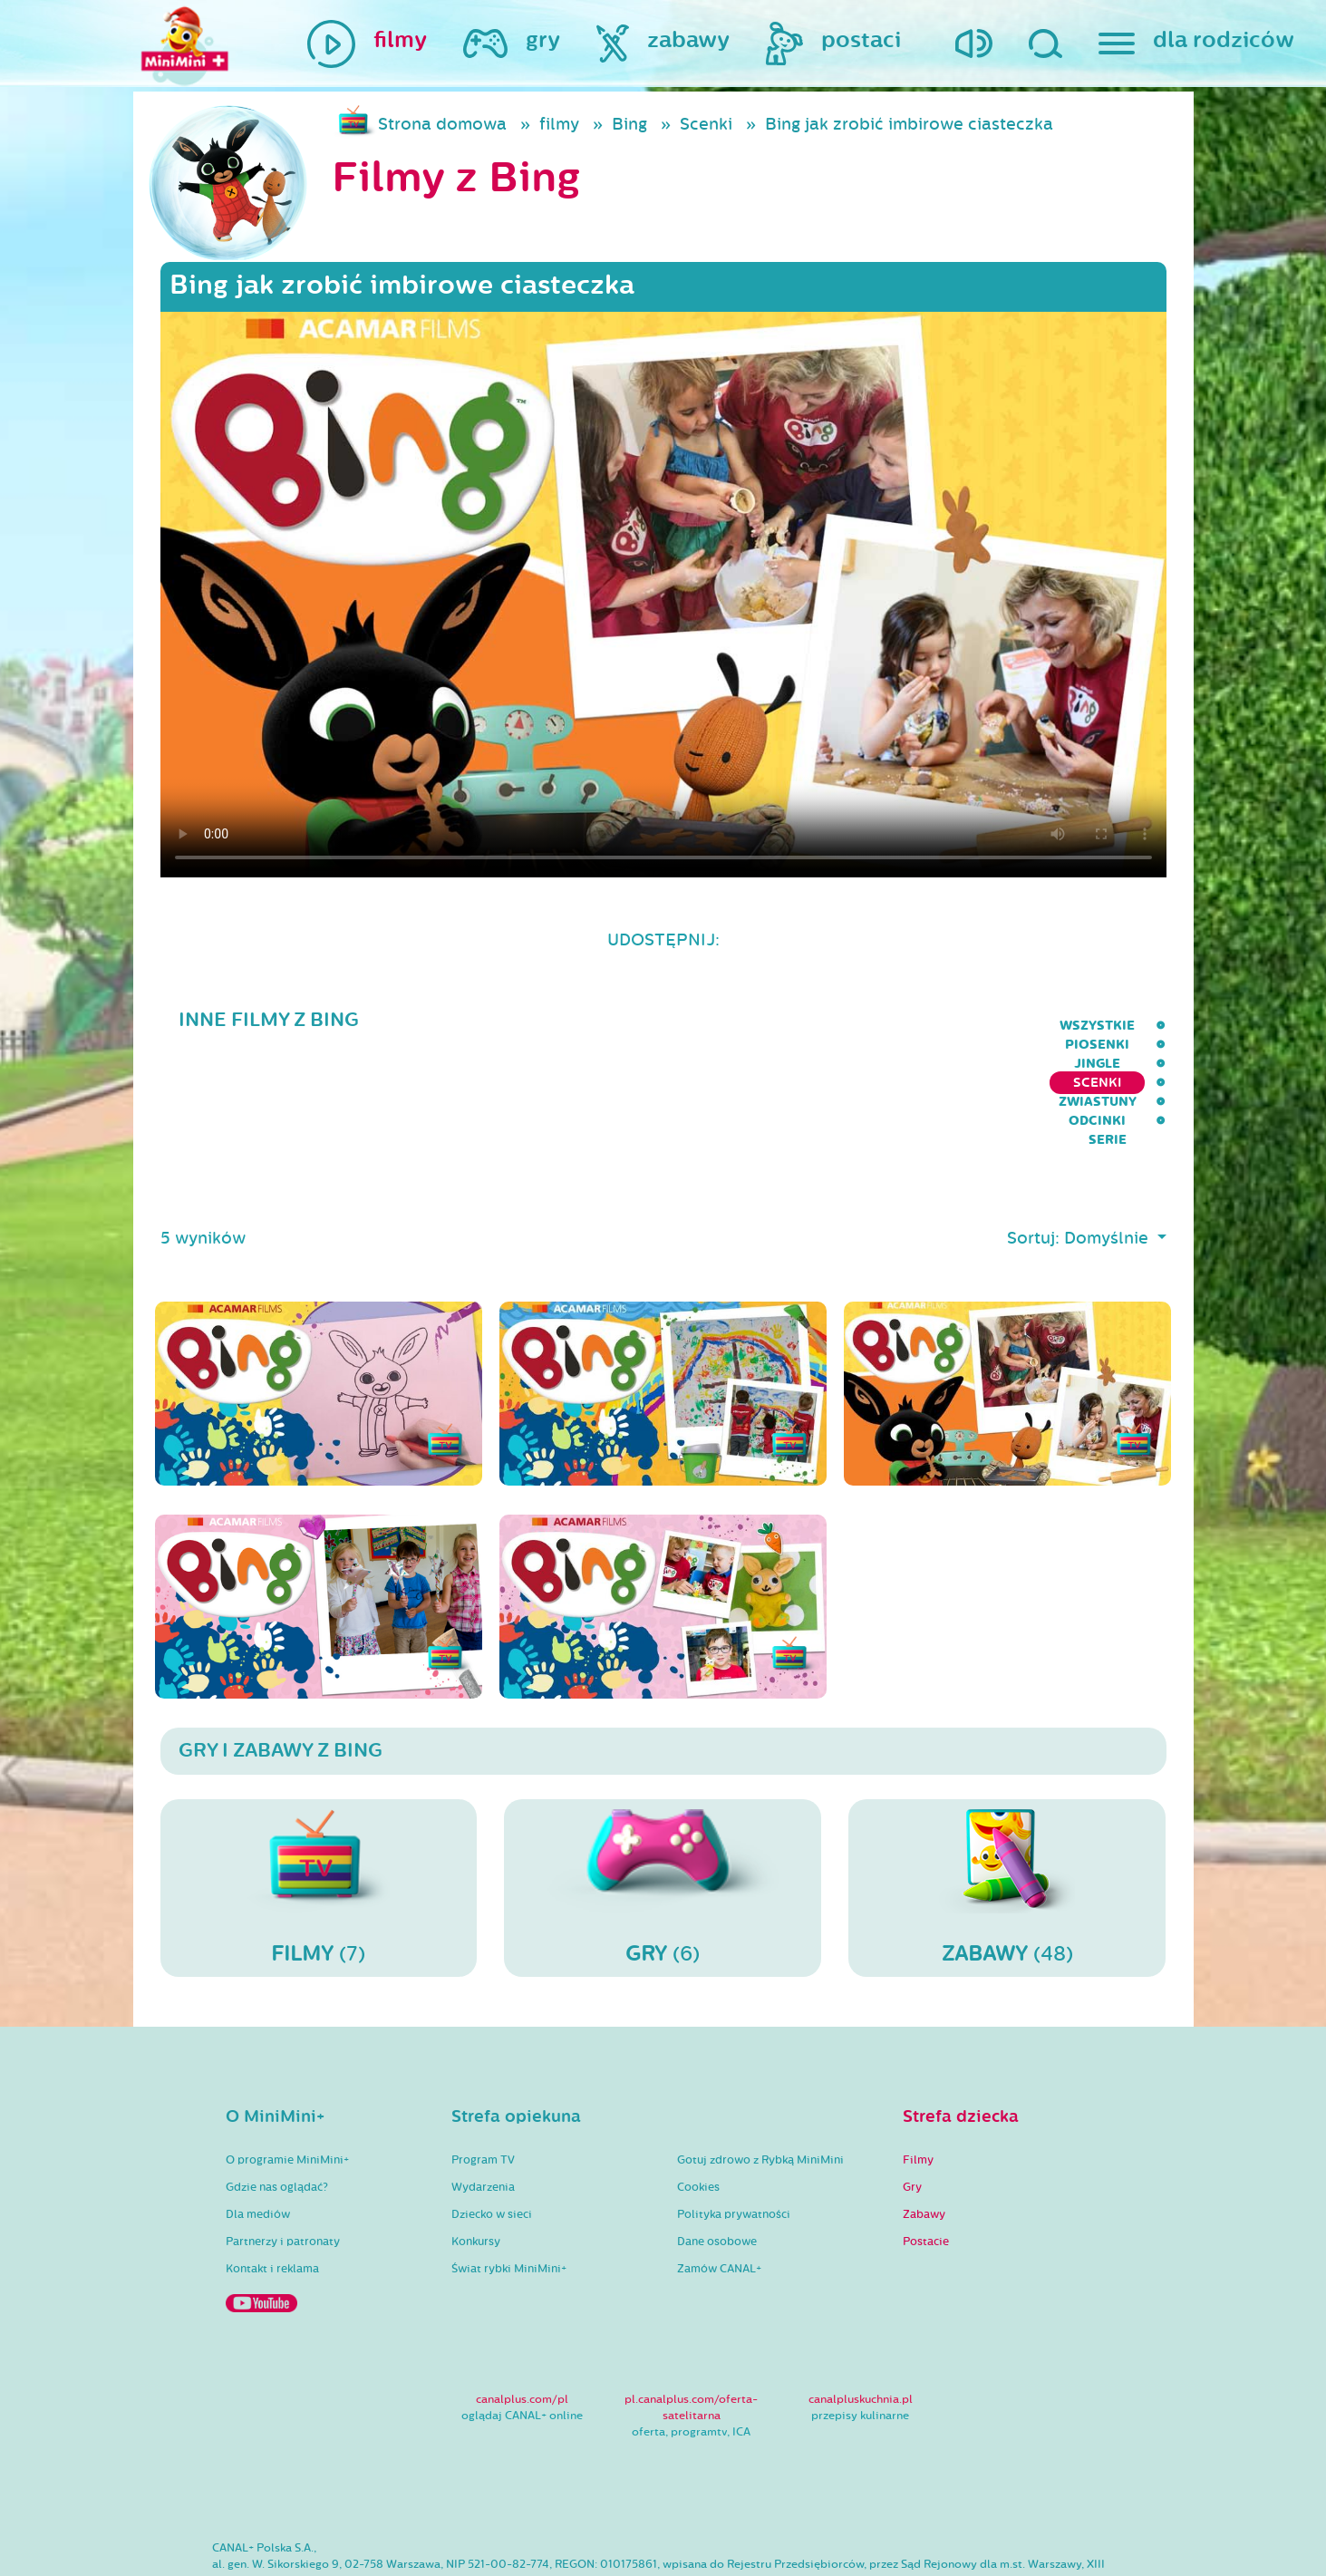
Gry (912, 2096)
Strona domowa (442, 124)
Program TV (483, 2069)
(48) (1007, 1796)
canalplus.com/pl (522, 2308)
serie (1147, 1025)
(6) (662, 1796)
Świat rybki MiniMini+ (508, 2178)
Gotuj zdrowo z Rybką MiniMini (760, 2069)
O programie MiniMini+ (287, 2069)
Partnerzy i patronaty (283, 2150)
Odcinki (1068, 1025)
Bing (629, 124)
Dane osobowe (717, 2150)
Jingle (751, 1025)
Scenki (706, 124)
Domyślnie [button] (1108, 1147)
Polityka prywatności (733, 2123)
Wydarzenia (483, 2096)
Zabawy (924, 2123)
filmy (559, 124)
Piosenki (665, 1025)
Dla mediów (258, 2123)
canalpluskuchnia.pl (860, 2308)
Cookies (698, 2096)
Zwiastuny (970, 1025)
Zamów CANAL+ (719, 2178)
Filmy (918, 2069)
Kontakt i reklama (272, 2178)
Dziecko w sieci (491, 2123)
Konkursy (475, 2150)
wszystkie (564, 1025)
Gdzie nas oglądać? (277, 2096)
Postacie (926, 2150)
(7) (319, 1796)
